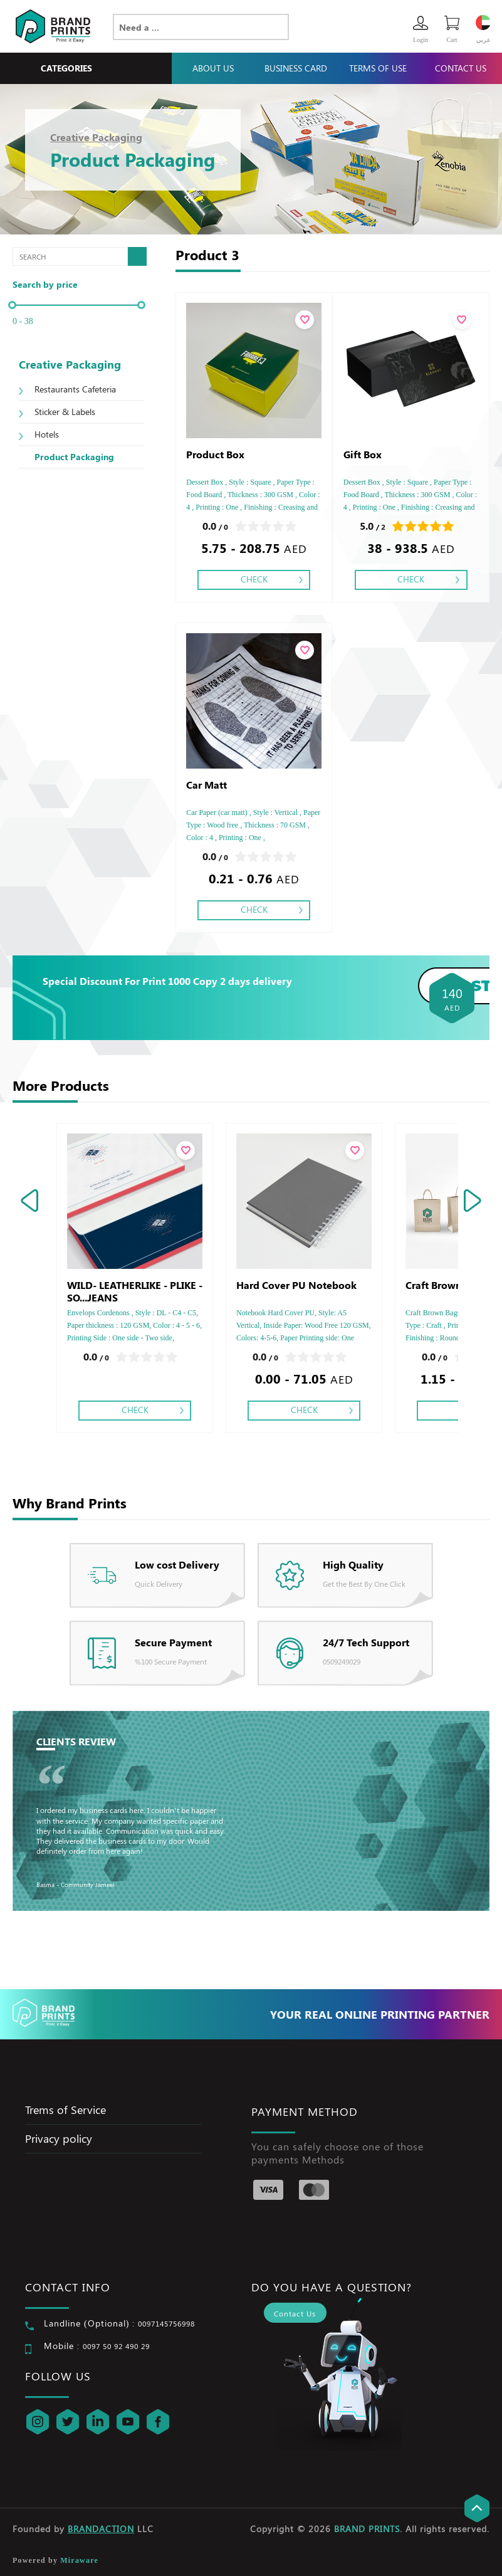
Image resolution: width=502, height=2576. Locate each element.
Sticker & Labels (64, 412)
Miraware (79, 2560)
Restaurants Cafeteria (75, 389)
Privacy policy (58, 2138)
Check (254, 579)
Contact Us (460, 68)
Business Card (295, 68)
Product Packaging (74, 457)
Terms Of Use (378, 68)
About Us (213, 68)
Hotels (46, 434)
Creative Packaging (96, 137)
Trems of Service (65, 2109)
